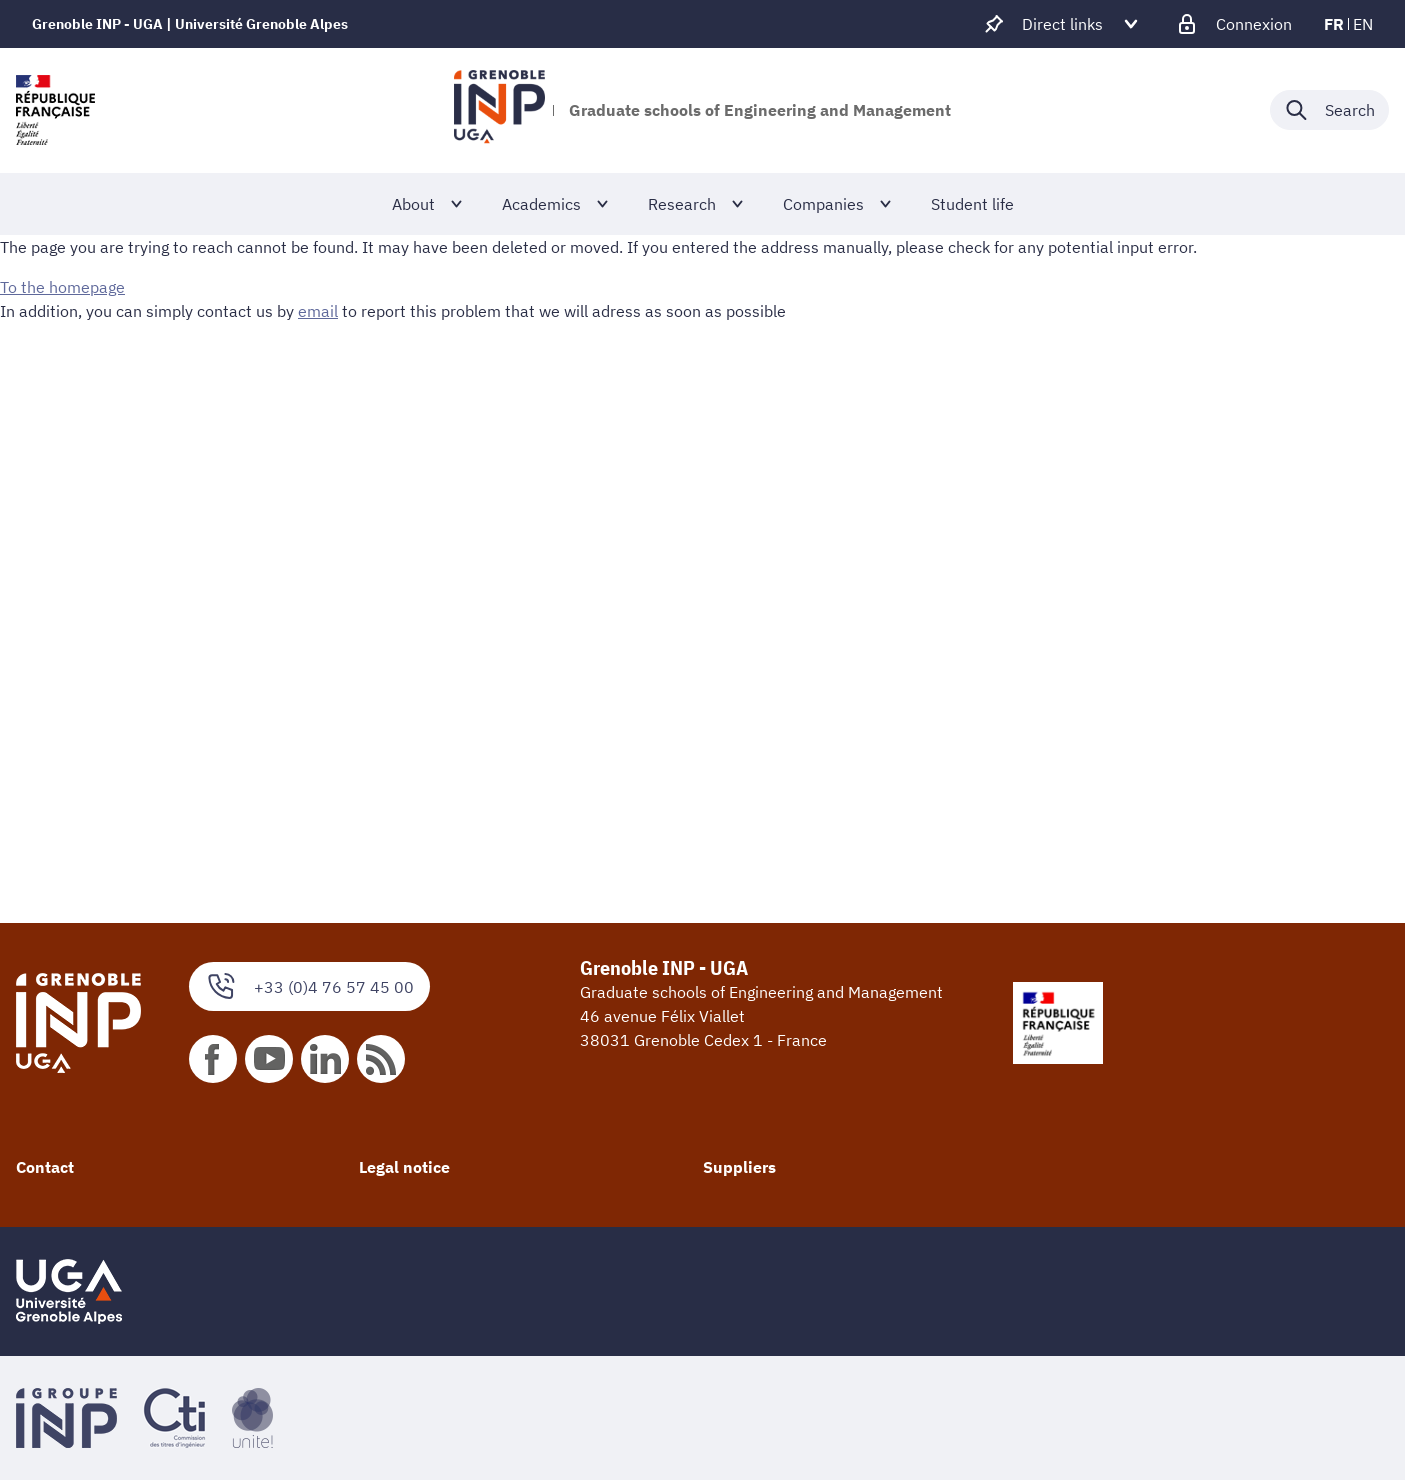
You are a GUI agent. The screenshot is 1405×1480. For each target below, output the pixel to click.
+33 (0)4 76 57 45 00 (309, 986)
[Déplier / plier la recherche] (1329, 110)
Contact (45, 1167)
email (318, 311)
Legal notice (404, 1167)
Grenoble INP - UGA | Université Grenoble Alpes (190, 24)
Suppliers (739, 1167)
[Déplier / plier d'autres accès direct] (1062, 24)
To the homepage (62, 287)
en (1363, 24)
